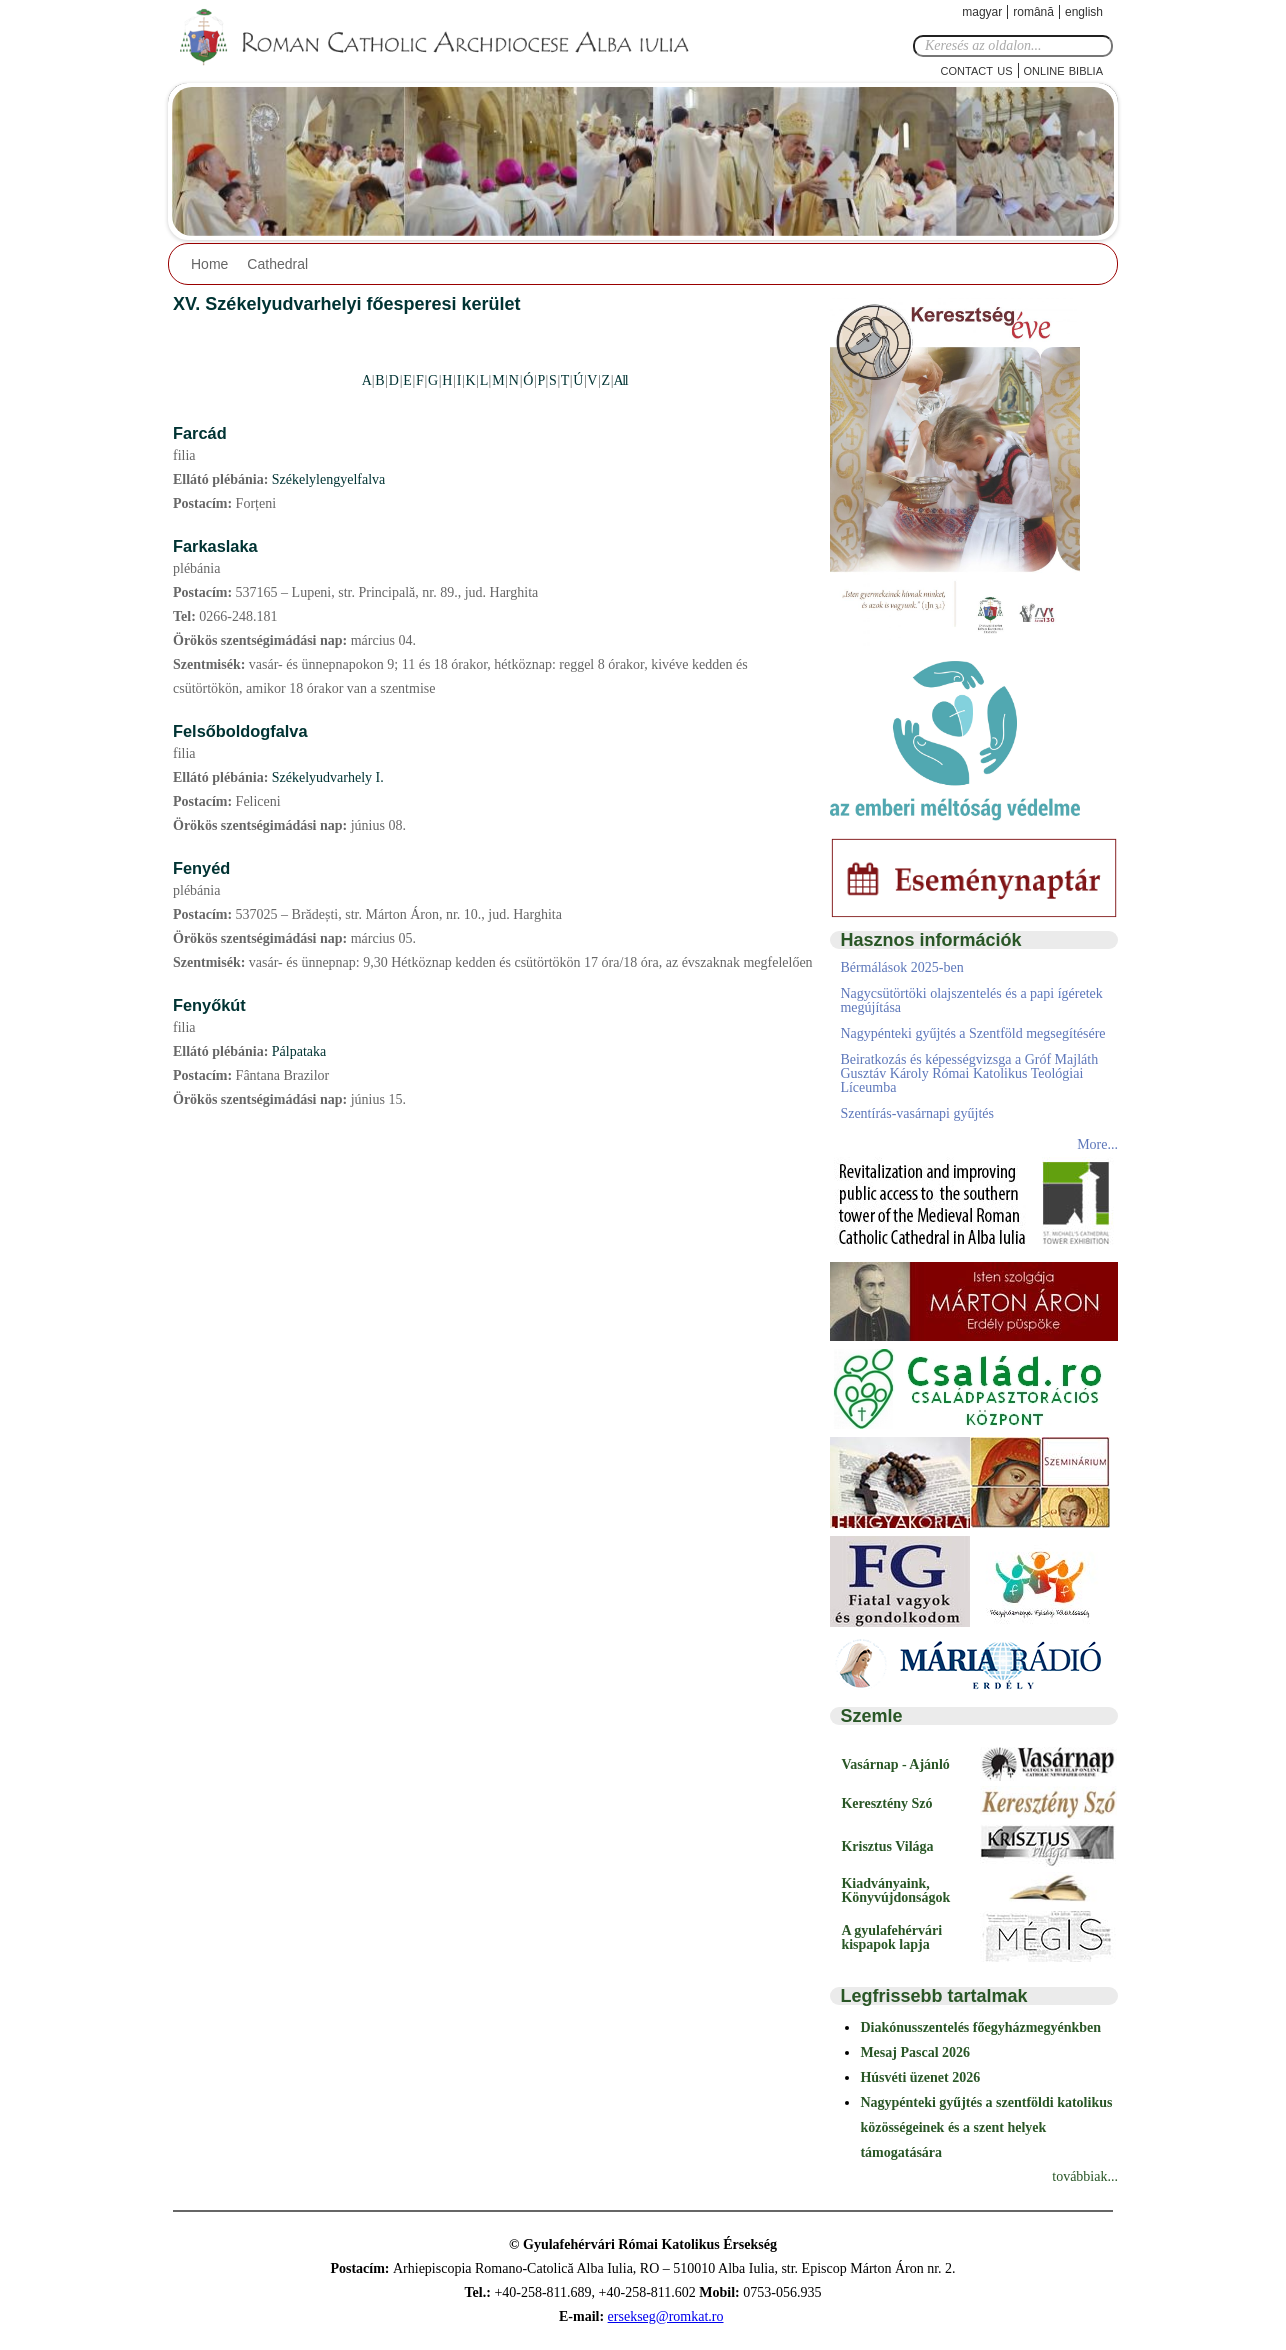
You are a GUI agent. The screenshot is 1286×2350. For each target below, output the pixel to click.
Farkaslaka (215, 546)
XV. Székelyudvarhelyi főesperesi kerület (347, 304)
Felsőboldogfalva (240, 731)
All (620, 380)
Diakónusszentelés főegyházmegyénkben (980, 2027)
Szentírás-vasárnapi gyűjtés (917, 1113)
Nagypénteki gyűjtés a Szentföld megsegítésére (972, 1033)
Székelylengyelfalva (329, 479)
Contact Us (977, 69)
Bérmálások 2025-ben (901, 967)
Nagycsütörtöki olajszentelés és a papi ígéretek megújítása (971, 1000)
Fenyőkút (209, 1005)
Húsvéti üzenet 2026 (920, 2077)
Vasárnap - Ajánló (895, 1764)
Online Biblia (1063, 69)
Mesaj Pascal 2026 (915, 2052)
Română (1033, 12)
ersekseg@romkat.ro (666, 2316)
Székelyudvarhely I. (328, 777)
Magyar (982, 12)
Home (209, 264)
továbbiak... (1085, 2176)
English (1084, 12)
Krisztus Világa (887, 1846)
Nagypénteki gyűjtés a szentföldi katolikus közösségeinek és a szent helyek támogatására (986, 2127)
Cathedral (277, 264)
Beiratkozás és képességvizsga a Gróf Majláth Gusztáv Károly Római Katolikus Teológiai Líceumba (969, 1073)
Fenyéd (201, 868)
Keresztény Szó (886, 1803)
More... (1097, 1144)
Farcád (200, 433)
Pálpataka (299, 1051)
